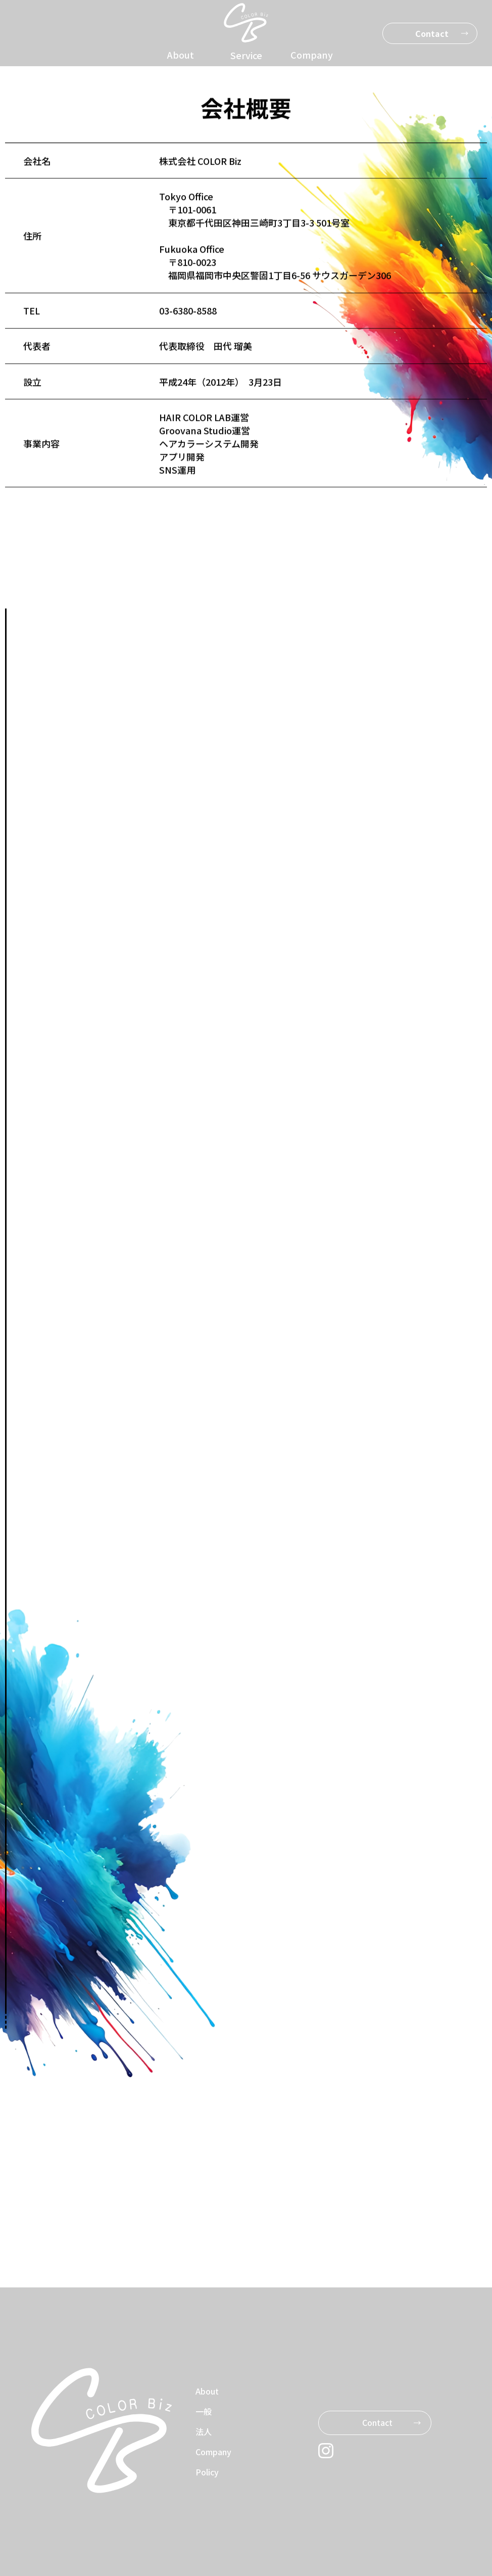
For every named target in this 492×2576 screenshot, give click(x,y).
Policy (207, 2472)
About (180, 54)
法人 (203, 2431)
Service (246, 55)
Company (311, 54)
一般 (203, 2411)
